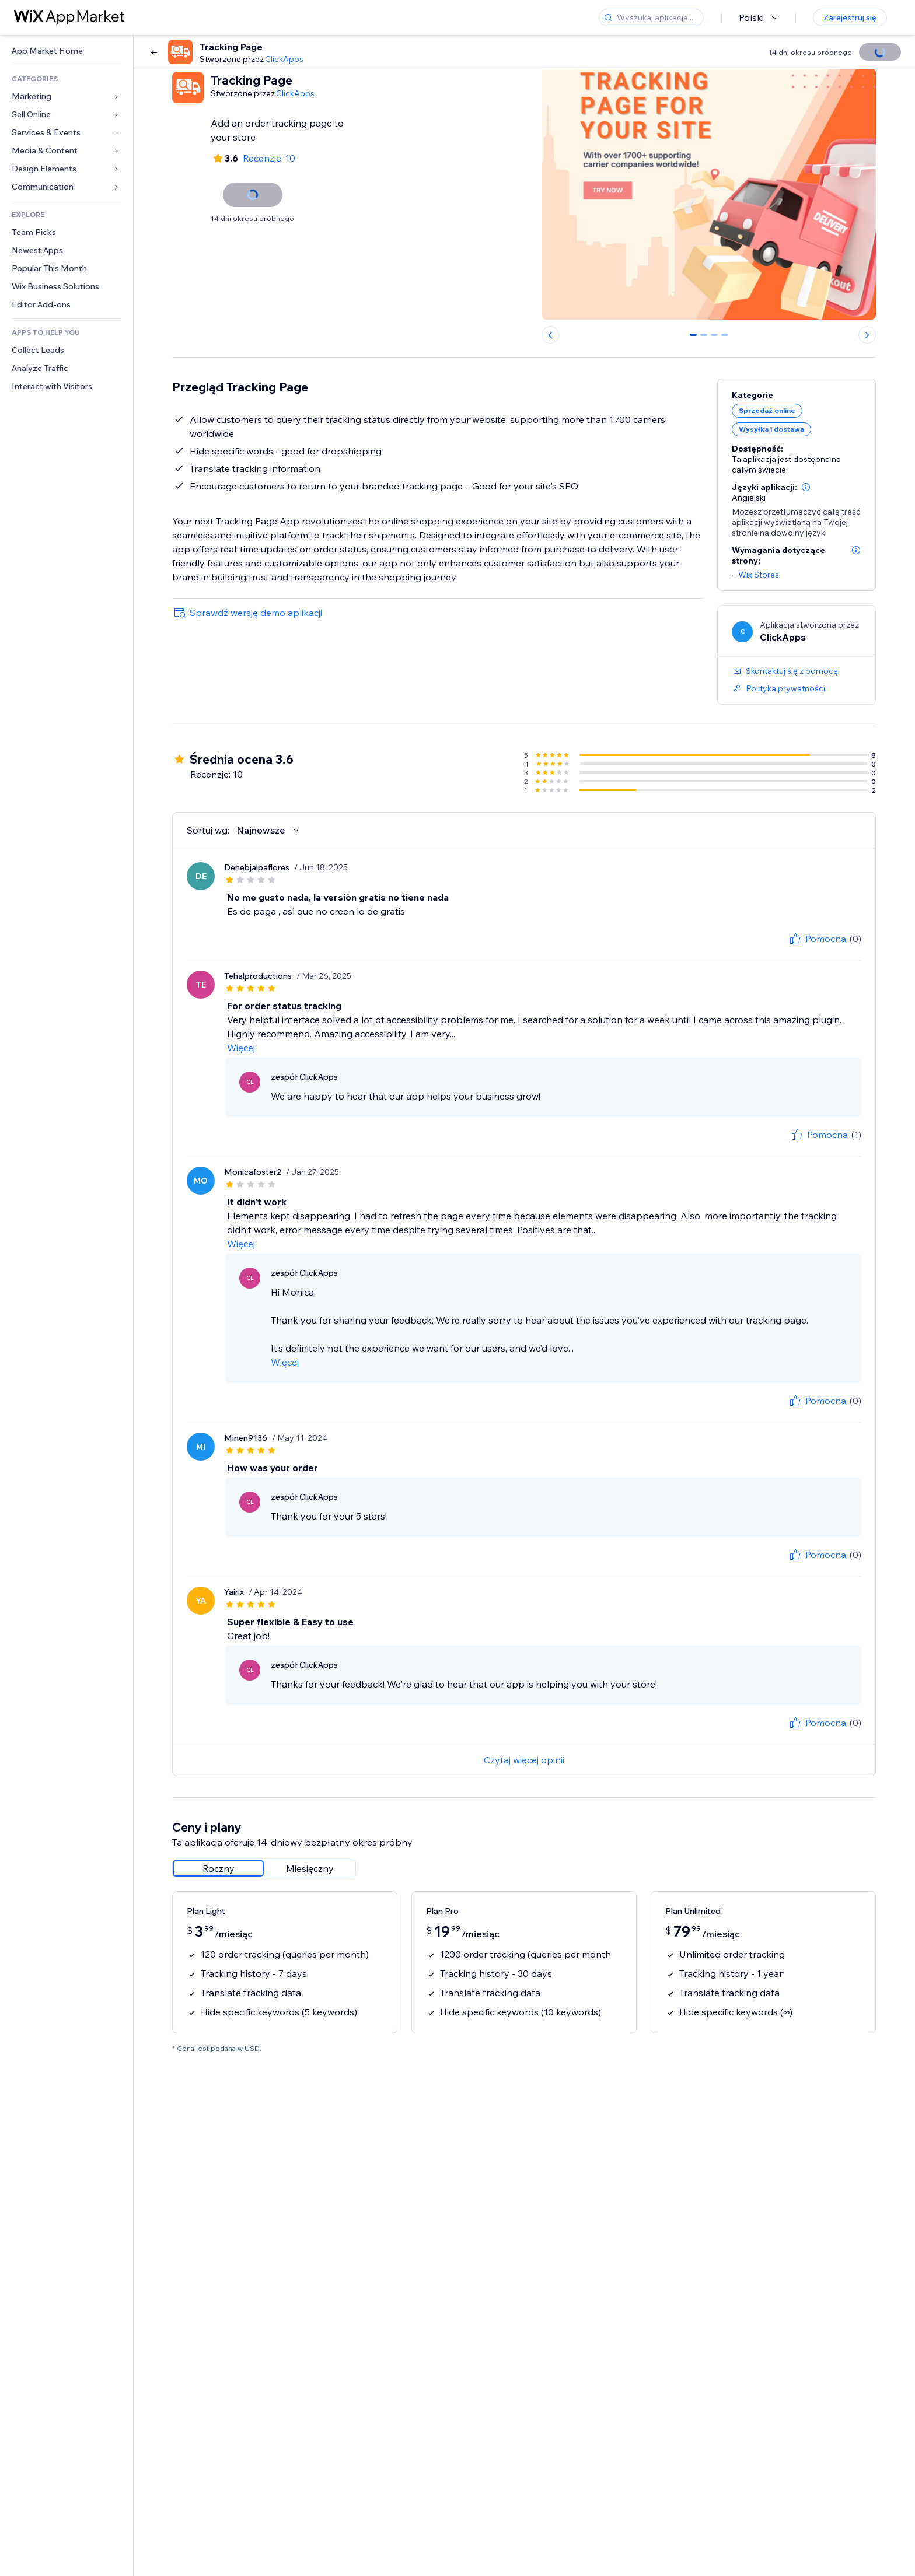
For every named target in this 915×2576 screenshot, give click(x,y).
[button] (806, 487)
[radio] (218, 1868)
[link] (66, 51)
